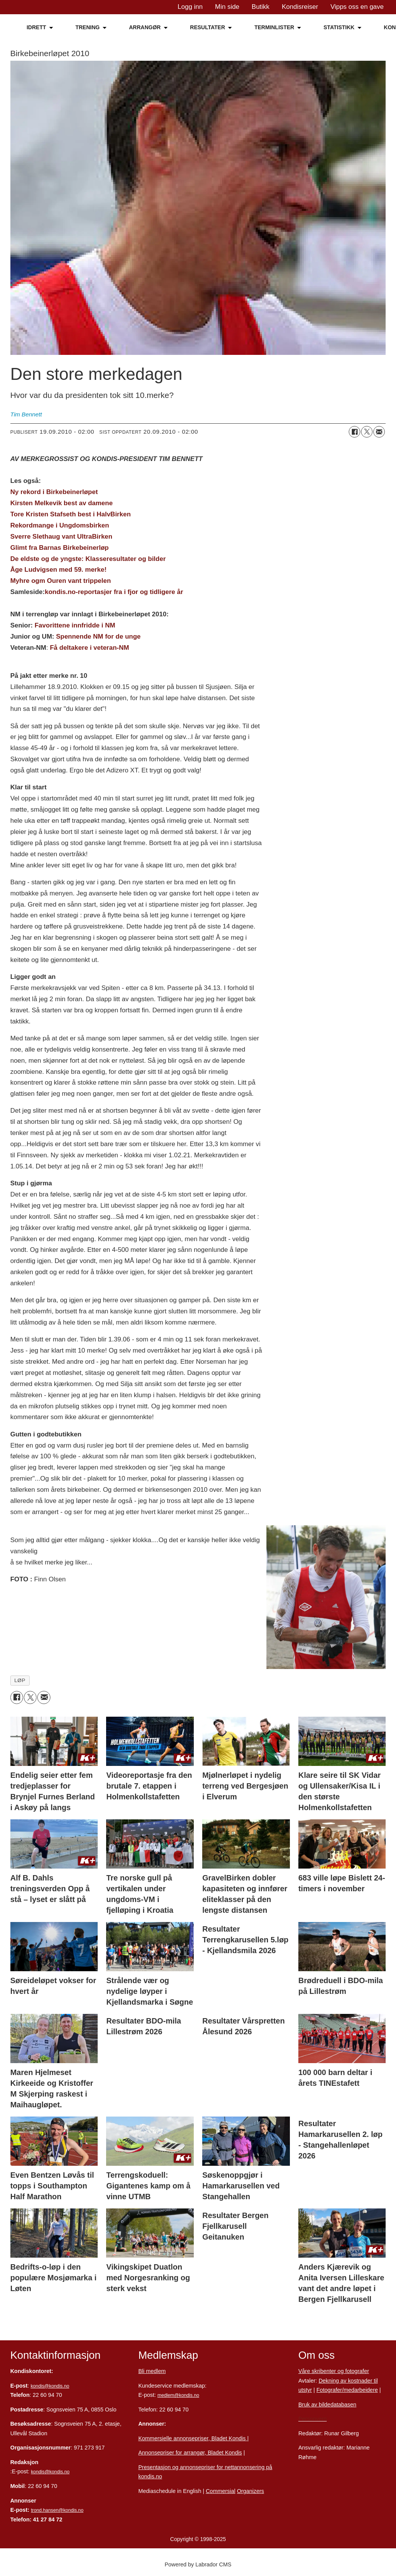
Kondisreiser (300, 6)
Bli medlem (152, 2371)
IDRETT (36, 27)
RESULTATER (207, 27)
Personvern (312, 2419)
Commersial (220, 2491)
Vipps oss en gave (357, 6)
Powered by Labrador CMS (198, 2564)
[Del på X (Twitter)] (367, 432)
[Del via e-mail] (379, 432)
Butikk (261, 6)
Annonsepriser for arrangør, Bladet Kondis (190, 2453)
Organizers (250, 2491)
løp (19, 1680)
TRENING (87, 27)
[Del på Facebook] (354, 432)
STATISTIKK (339, 27)
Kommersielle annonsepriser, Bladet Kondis (192, 2438)
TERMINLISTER (274, 27)
